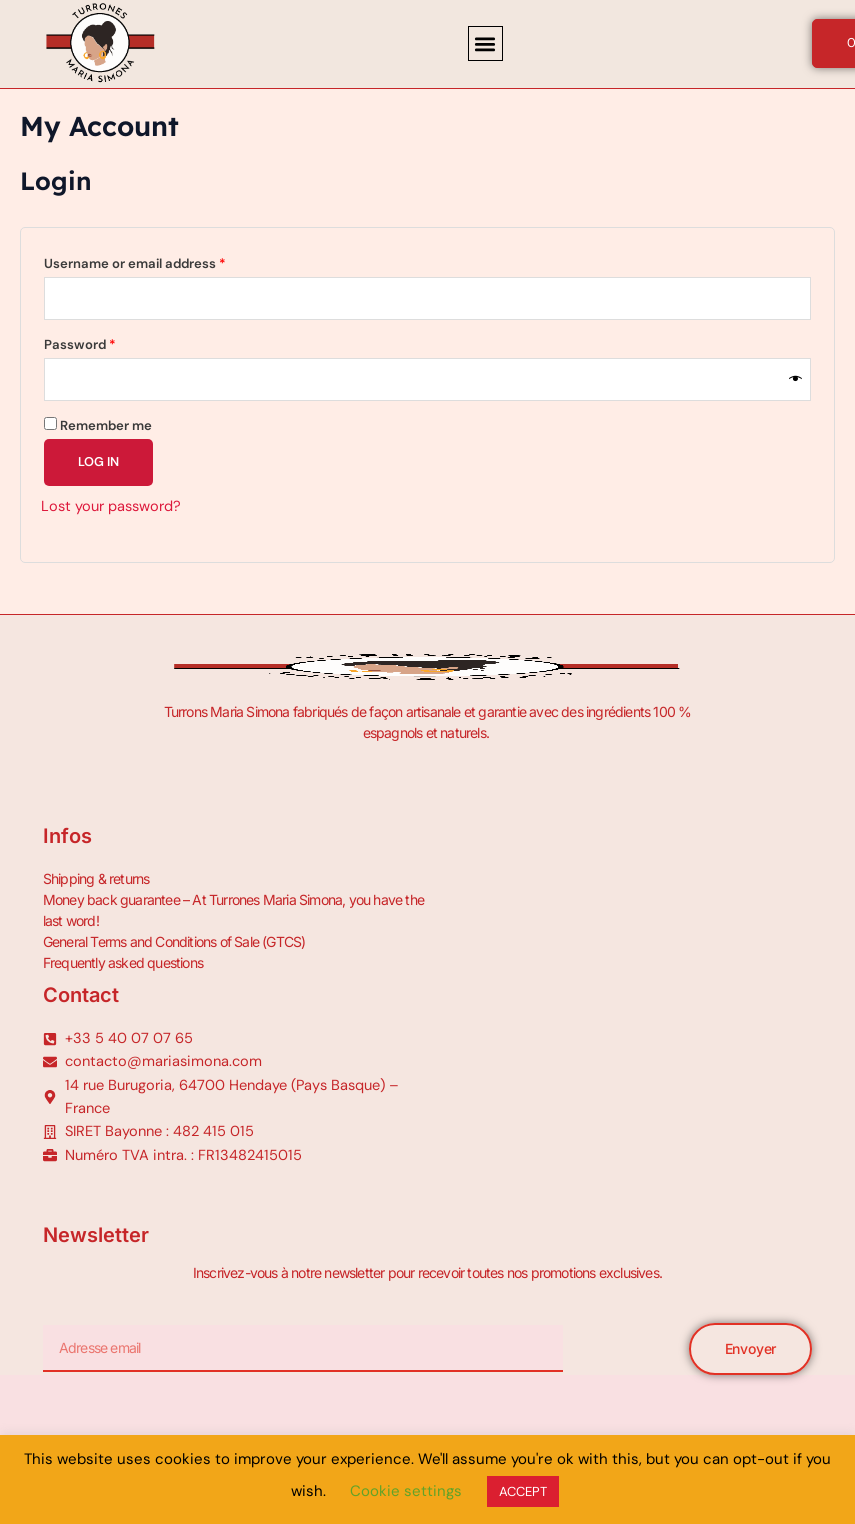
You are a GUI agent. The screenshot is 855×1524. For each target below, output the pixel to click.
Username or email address (162, 261)
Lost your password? (111, 506)
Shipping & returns (96, 878)
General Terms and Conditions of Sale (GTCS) (174, 941)
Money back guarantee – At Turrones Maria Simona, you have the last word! (233, 910)
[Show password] (795, 380)
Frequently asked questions (123, 962)
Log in (98, 461)
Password (107, 342)
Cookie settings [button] (406, 1491)
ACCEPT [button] (523, 1491)
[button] (485, 43)
